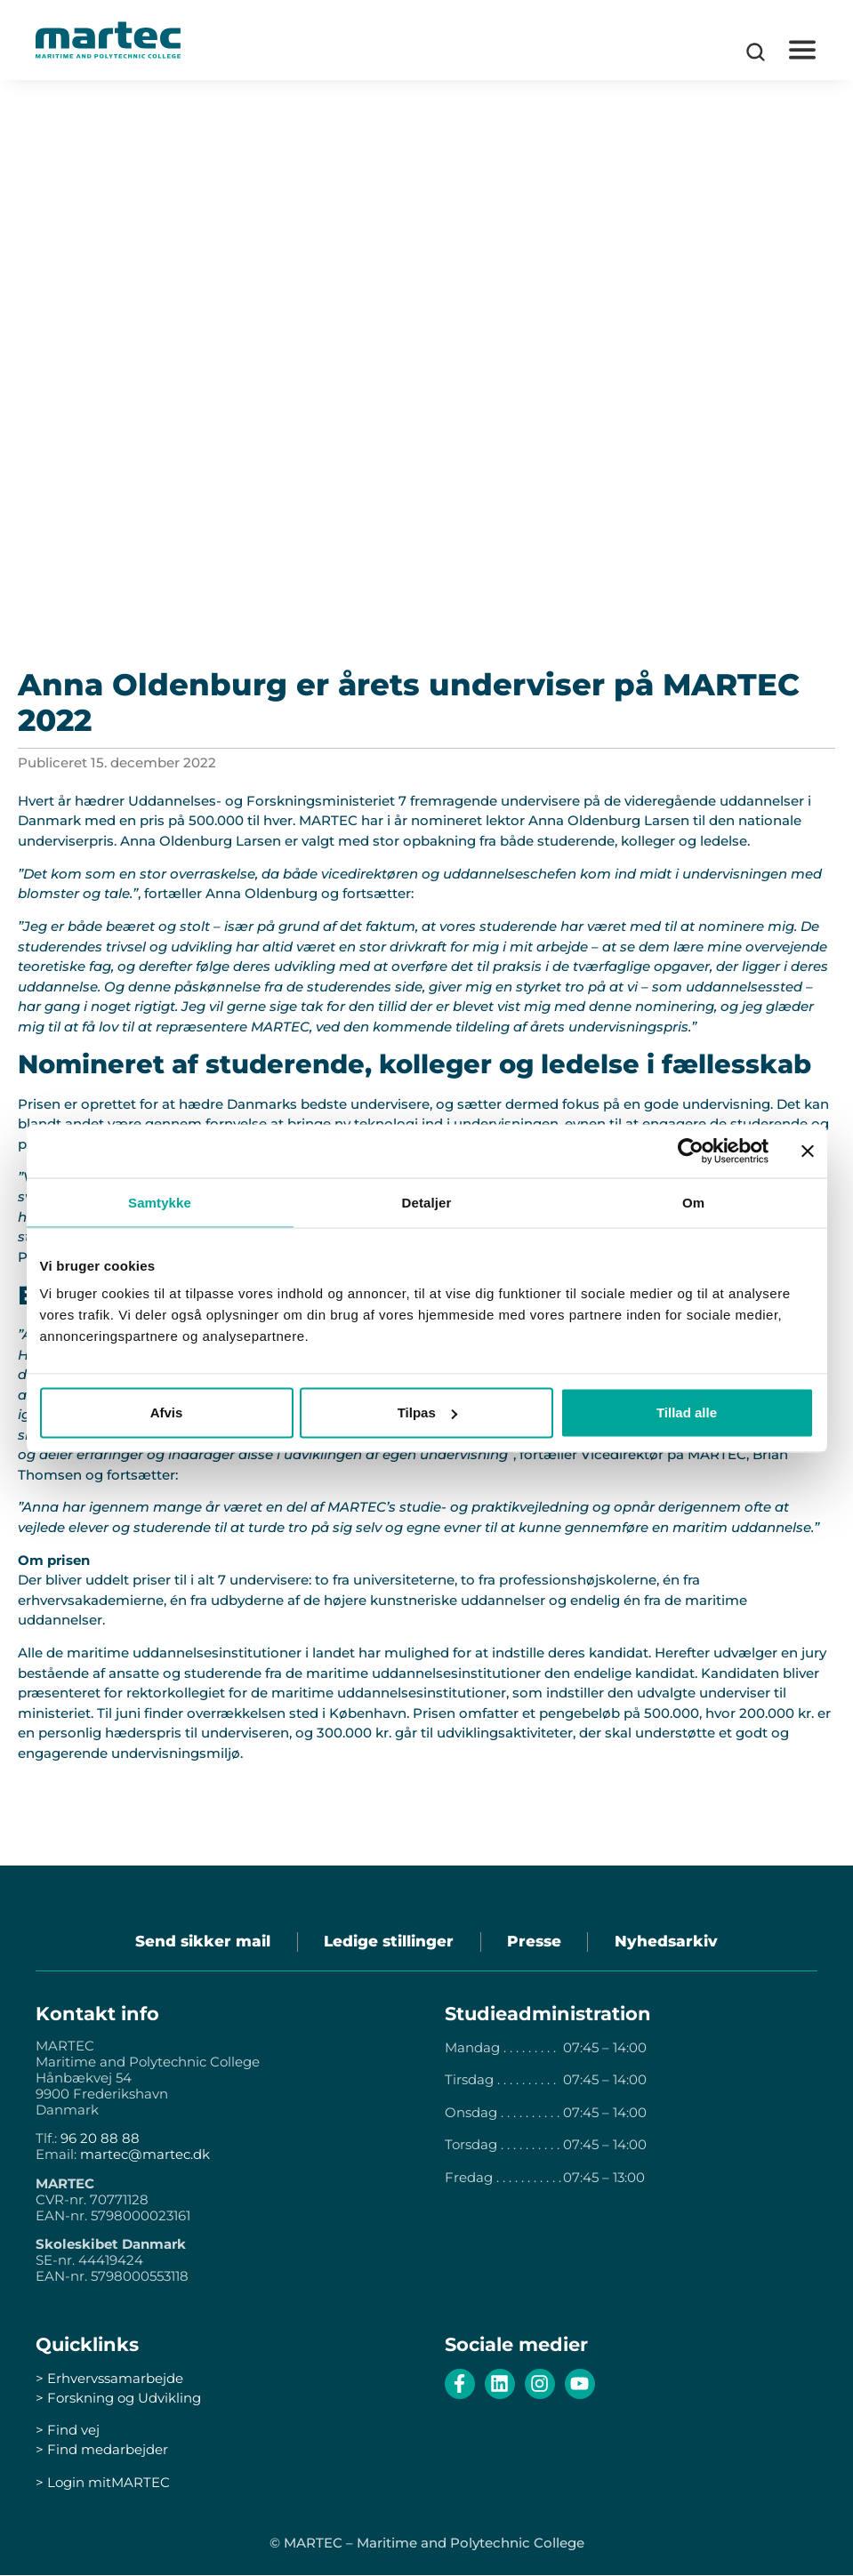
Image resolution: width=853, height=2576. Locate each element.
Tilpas (427, 1412)
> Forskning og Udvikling (118, 2398)
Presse (535, 1942)
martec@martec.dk (145, 2155)
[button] (801, 50)
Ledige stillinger (389, 1942)
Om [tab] (693, 1201)
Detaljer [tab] (427, 1201)
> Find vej (68, 2430)
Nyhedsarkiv (668, 1942)
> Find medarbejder (102, 2450)
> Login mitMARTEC (103, 2482)
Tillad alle (686, 1412)
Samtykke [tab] (159, 1201)
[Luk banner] (807, 1150)
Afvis (166, 1412)
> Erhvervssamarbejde (109, 2379)
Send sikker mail (202, 1942)
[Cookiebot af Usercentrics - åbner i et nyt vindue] (691, 1150)
